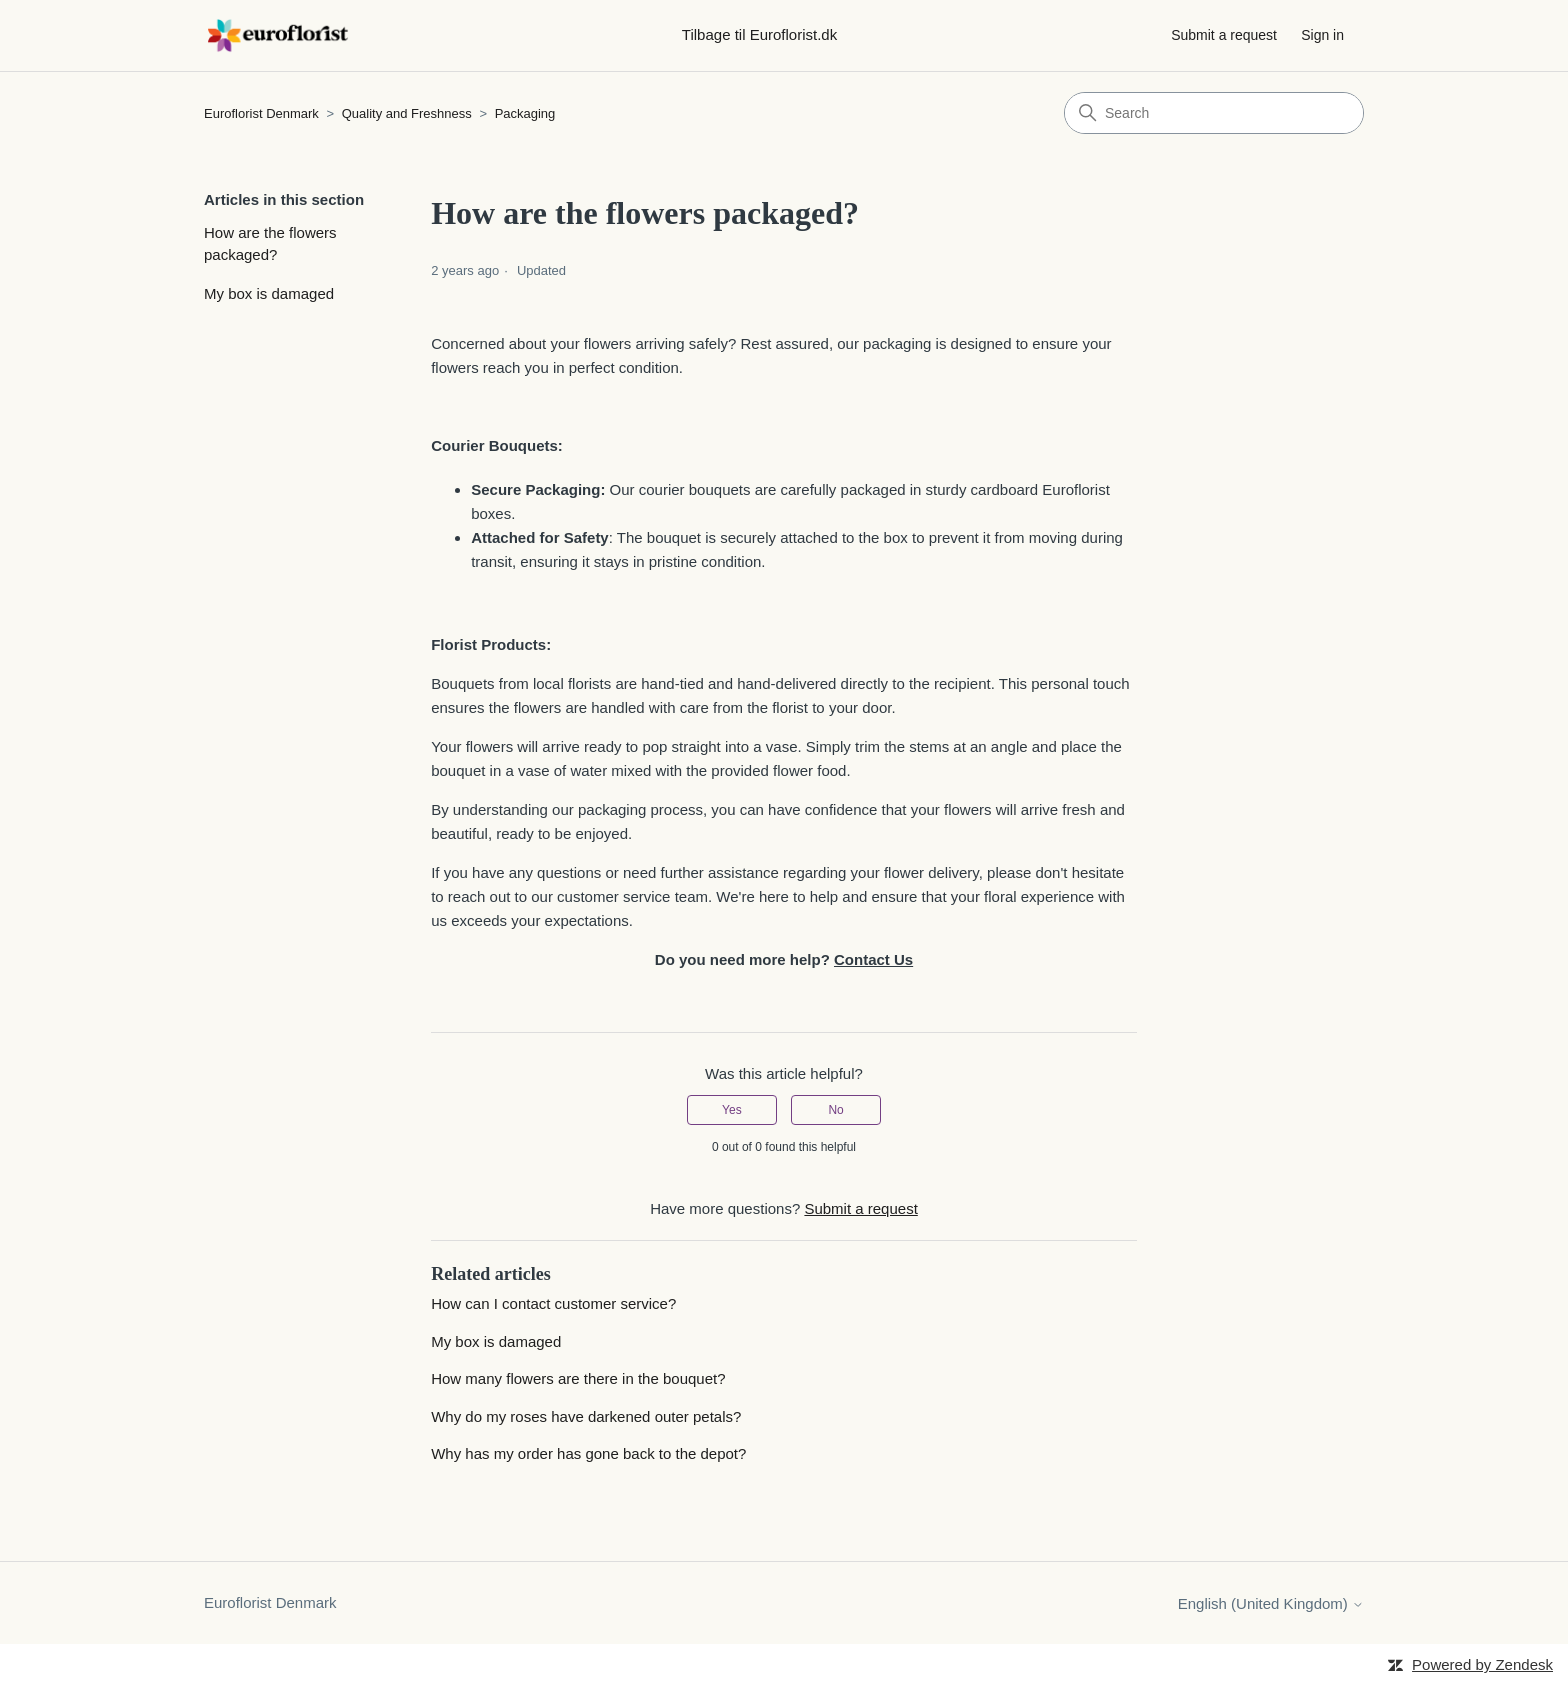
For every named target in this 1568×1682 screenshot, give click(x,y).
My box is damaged (269, 293)
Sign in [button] (1322, 35)
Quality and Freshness (409, 113)
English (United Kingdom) (1271, 1603)
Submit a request (1224, 35)
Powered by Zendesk (1482, 1664)
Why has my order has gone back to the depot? (588, 1453)
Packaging (525, 113)
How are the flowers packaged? (270, 244)
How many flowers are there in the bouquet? (578, 1378)
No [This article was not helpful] (835, 1110)
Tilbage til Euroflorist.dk (759, 34)
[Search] (1214, 113)
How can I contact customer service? (553, 1303)
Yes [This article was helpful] (732, 1110)
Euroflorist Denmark (261, 113)
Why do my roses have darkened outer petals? (586, 1416)
